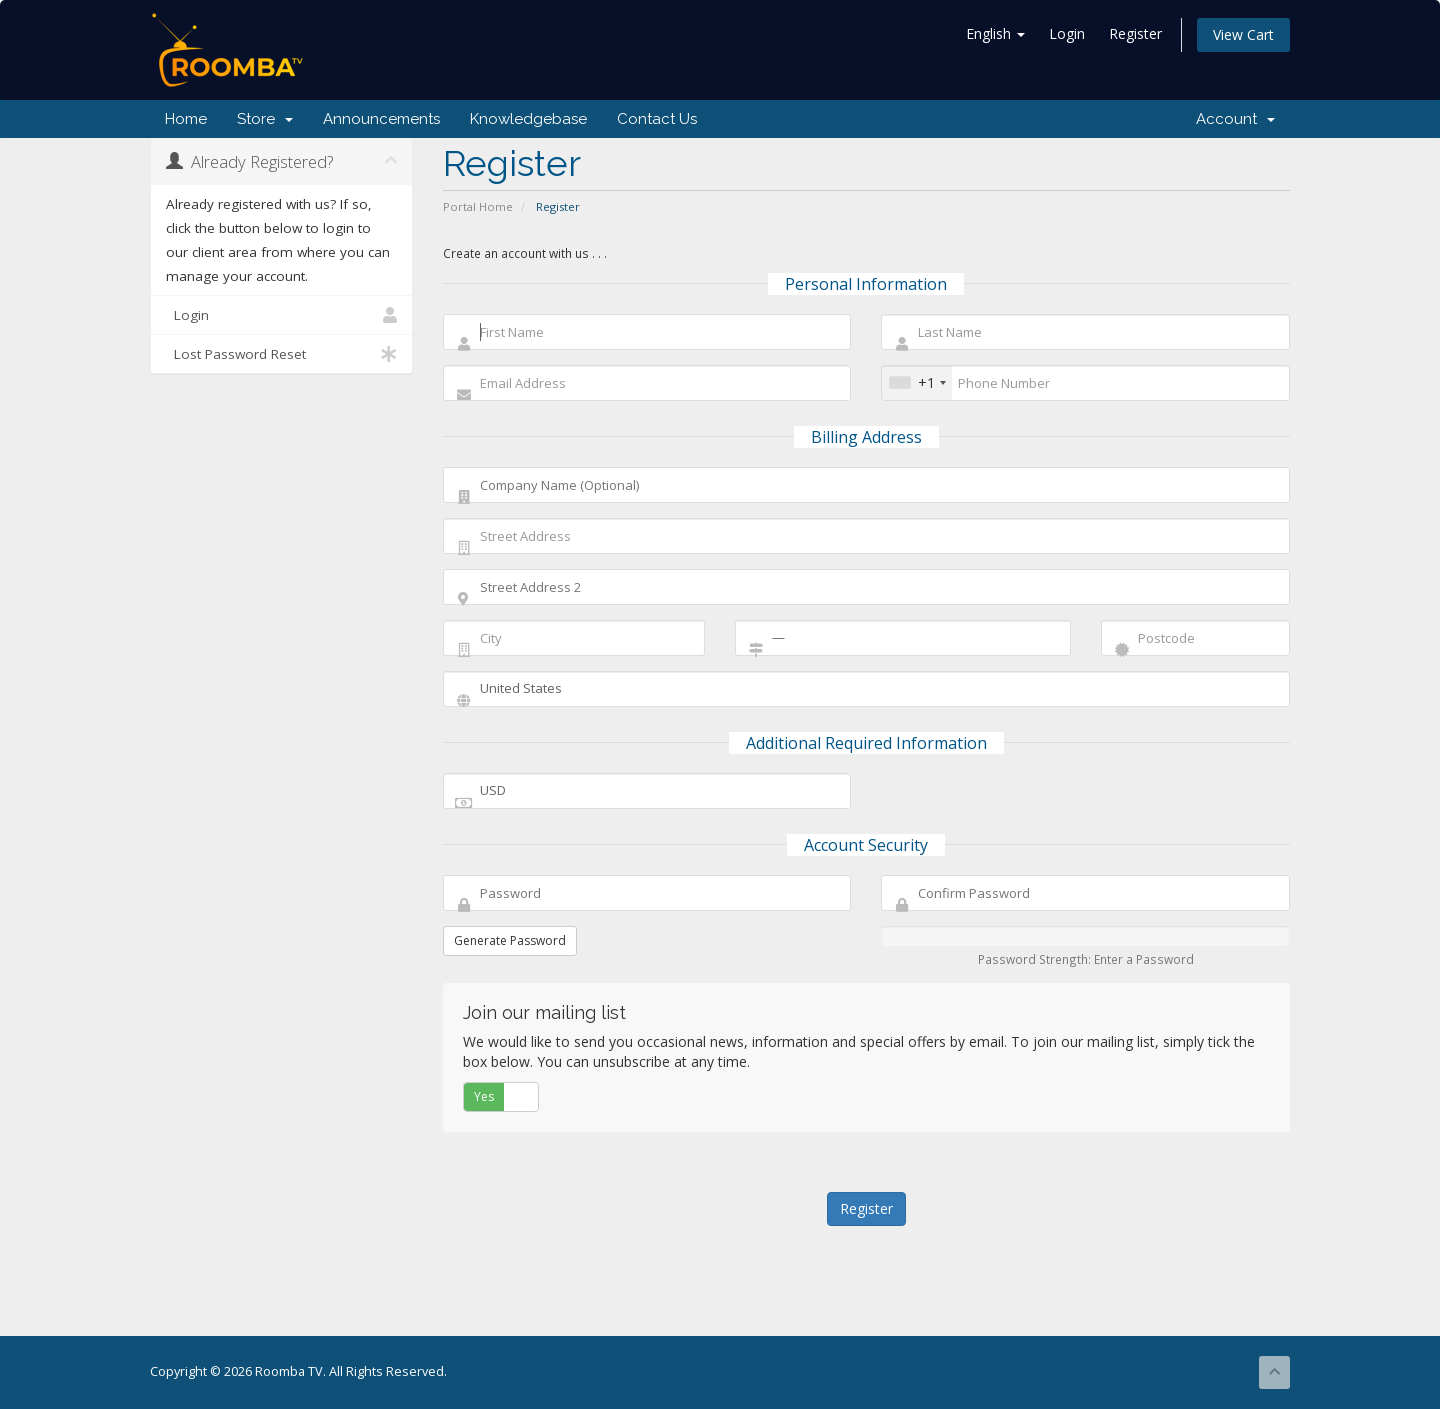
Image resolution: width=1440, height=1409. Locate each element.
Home (186, 119)
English (995, 33)
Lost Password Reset (281, 354)
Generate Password (510, 940)
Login (1067, 33)
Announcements (381, 119)
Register (1135, 33)
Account (1235, 119)
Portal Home (478, 206)
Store (265, 119)
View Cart (1243, 34)
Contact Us (657, 119)
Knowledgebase (528, 119)
